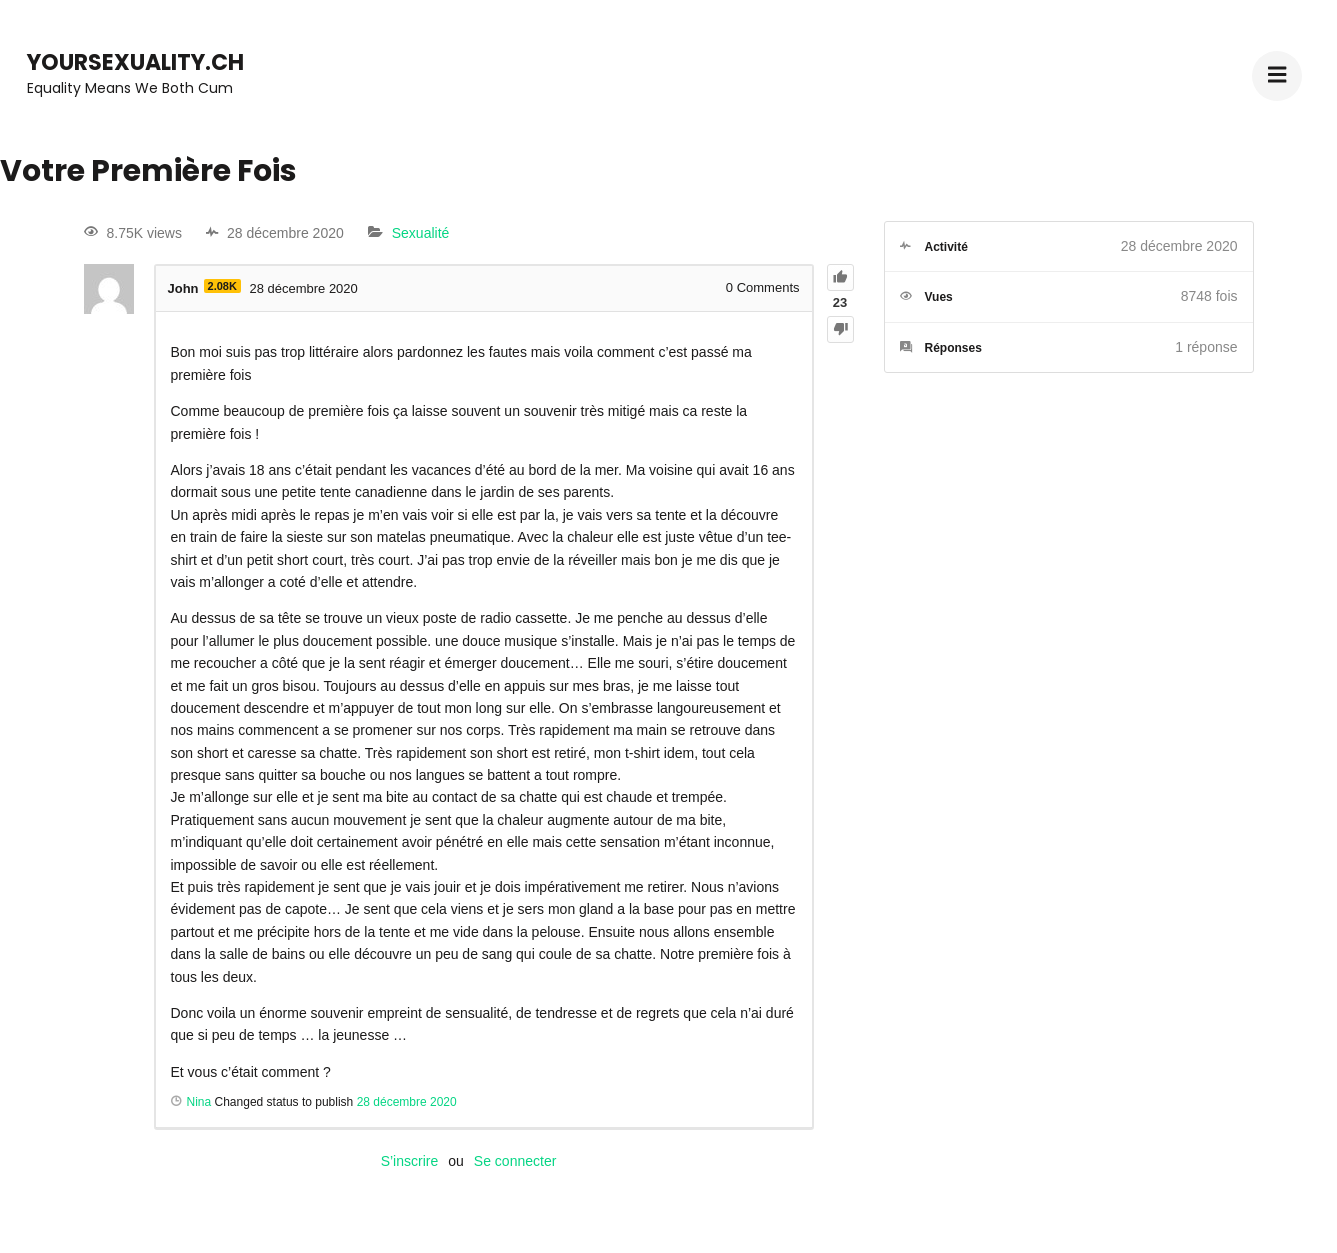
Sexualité (421, 233)
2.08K (222, 286)
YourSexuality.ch (135, 62)
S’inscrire (410, 1161)
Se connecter (515, 1161)
